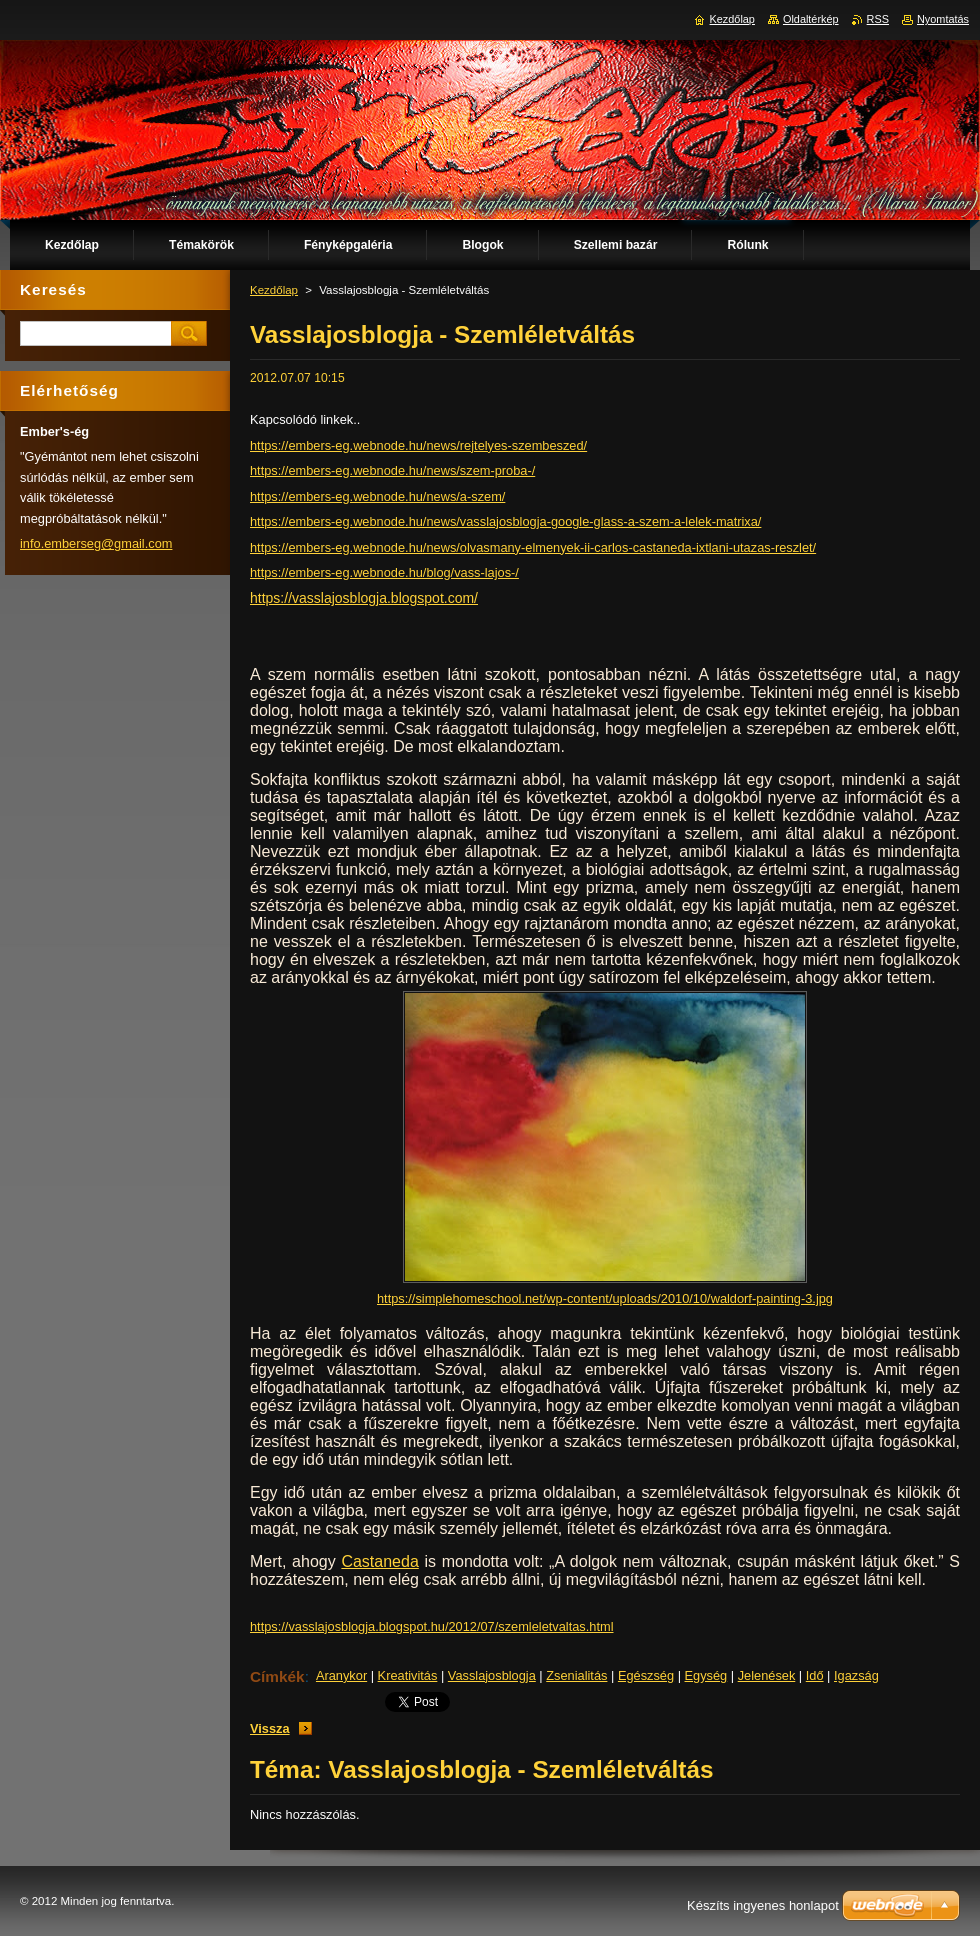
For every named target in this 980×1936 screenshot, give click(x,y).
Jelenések (767, 1675)
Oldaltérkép (811, 19)
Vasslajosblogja (492, 1675)
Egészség (646, 1675)
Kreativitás (408, 1675)
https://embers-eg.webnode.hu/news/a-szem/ (377, 496)
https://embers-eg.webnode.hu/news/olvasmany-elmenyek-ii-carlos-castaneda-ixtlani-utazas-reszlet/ (533, 547)
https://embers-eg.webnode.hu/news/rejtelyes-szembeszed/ (418, 445)
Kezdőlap (274, 290)
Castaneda (379, 1561)
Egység (706, 1675)
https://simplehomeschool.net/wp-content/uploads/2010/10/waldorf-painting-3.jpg (605, 1298)
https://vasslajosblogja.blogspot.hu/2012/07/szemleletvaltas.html (432, 1626)
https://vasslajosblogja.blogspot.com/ (364, 598)
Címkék (277, 1676)
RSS (878, 19)
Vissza (270, 1728)
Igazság (856, 1675)
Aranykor (341, 1675)
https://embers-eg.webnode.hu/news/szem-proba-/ (392, 470)
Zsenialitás (576, 1675)
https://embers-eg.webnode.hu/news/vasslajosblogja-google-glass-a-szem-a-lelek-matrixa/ (505, 521)
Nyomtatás (943, 19)
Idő (815, 1675)
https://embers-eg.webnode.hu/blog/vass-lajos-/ (384, 572)
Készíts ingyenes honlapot (763, 1905)
